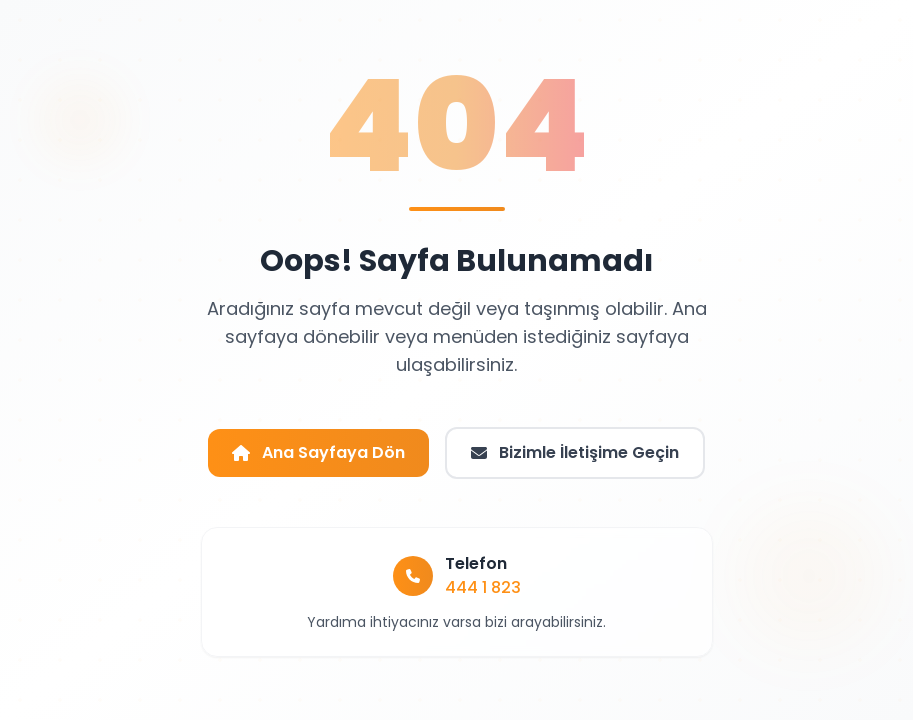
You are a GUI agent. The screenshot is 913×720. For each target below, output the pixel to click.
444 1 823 (483, 587)
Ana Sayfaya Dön (318, 452)
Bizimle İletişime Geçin (575, 452)
